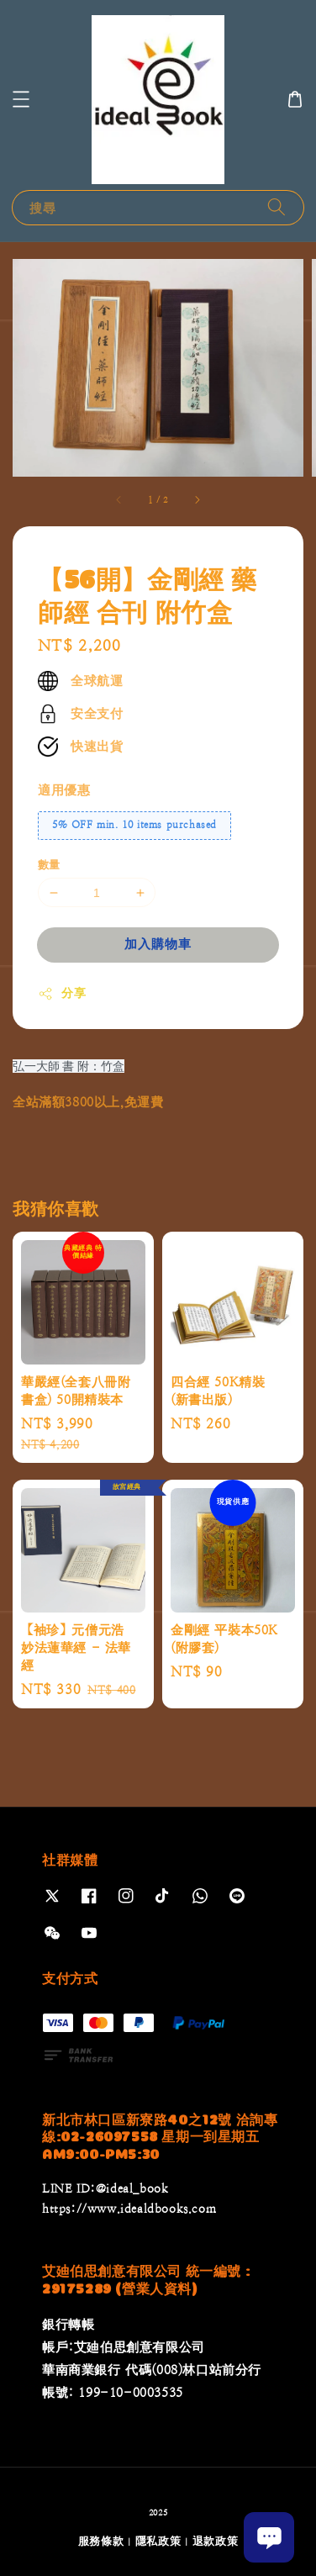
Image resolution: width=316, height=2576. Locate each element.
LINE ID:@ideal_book (105, 2188)
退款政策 (215, 2541)
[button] (21, 99)
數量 (49, 864)
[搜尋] (276, 207)
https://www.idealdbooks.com (129, 2208)
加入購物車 (158, 944)
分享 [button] (62, 993)
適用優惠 (64, 790)
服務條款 (101, 2541)
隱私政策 (158, 2541)
